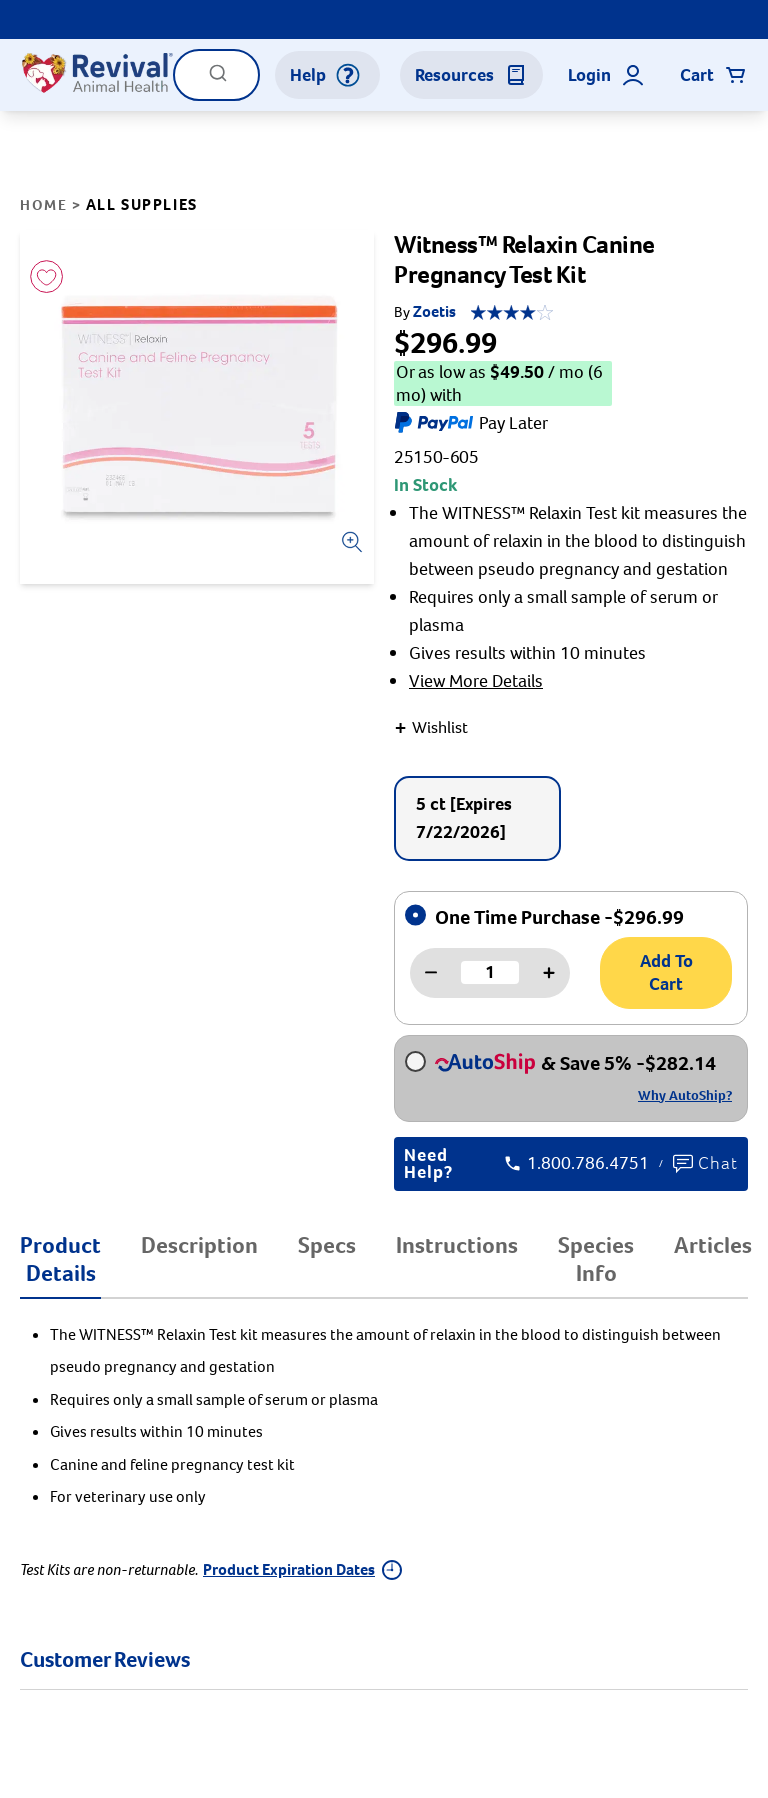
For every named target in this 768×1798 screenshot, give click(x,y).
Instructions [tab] (457, 1245)
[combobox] (216, 75)
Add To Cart (666, 972)
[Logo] (96, 75)
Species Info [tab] (596, 1259)
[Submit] (218, 79)
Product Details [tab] (60, 1259)
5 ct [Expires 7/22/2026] (464, 818)
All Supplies (142, 204)
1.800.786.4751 (577, 1163)
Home (43, 205)
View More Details (476, 681)
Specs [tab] (327, 1245)
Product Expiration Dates (302, 1569)
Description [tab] (199, 1245)
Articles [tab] (713, 1245)
